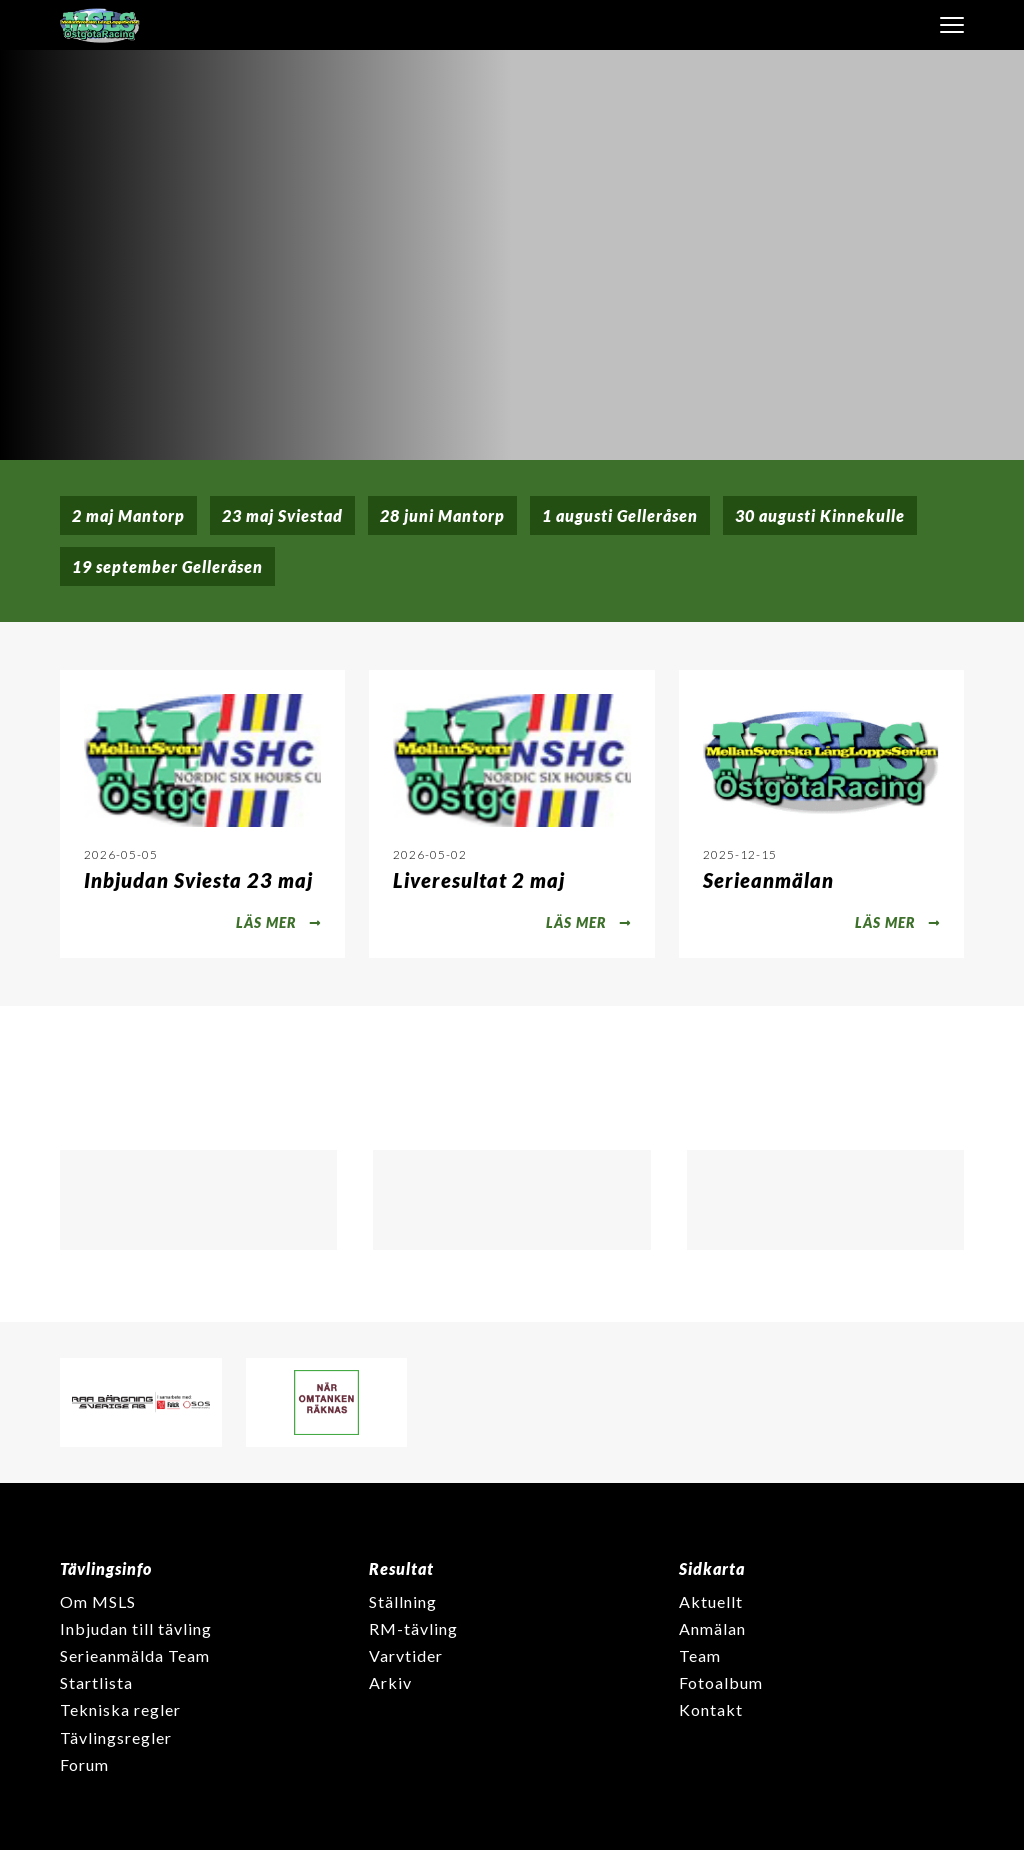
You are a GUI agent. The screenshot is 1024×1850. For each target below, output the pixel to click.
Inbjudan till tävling (136, 1628)
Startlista (96, 1682)
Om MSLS (98, 1601)
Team (700, 1655)
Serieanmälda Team (135, 1655)
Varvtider (406, 1655)
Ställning (403, 1601)
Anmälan (712, 1628)
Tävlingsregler (116, 1737)
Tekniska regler (120, 1709)
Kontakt (711, 1709)
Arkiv (390, 1682)
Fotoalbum (721, 1682)
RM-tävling (413, 1628)
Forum (84, 1764)
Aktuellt (711, 1601)
